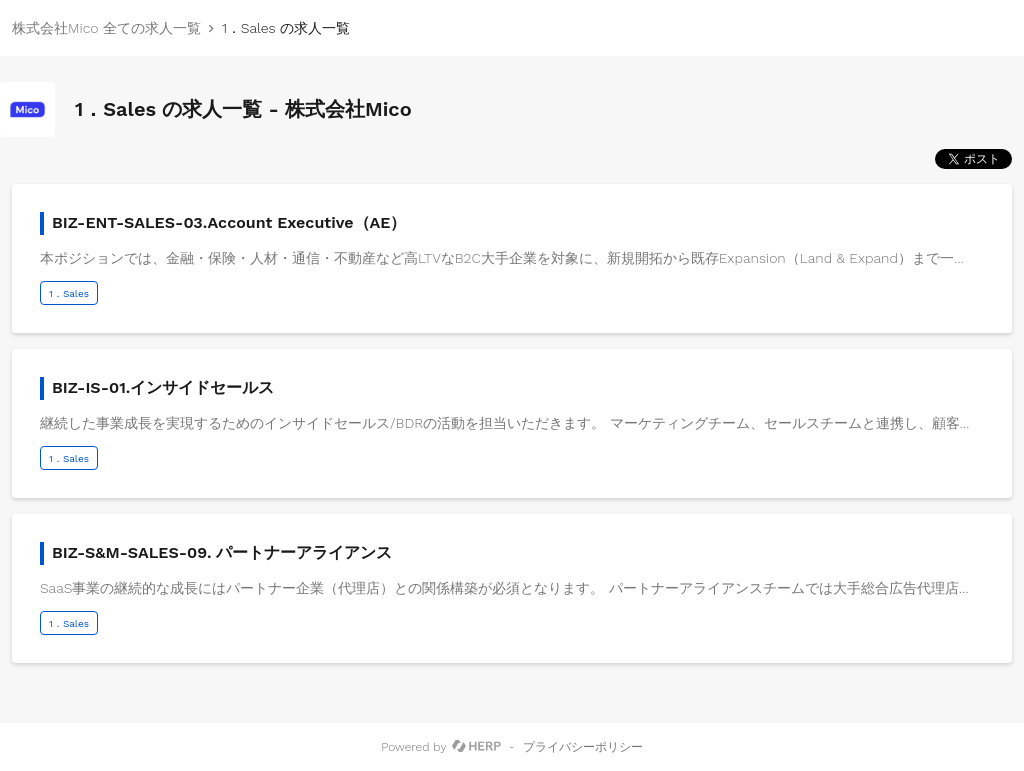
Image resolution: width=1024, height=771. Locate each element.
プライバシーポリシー (583, 747)
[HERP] (476, 747)
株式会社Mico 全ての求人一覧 (106, 28)
